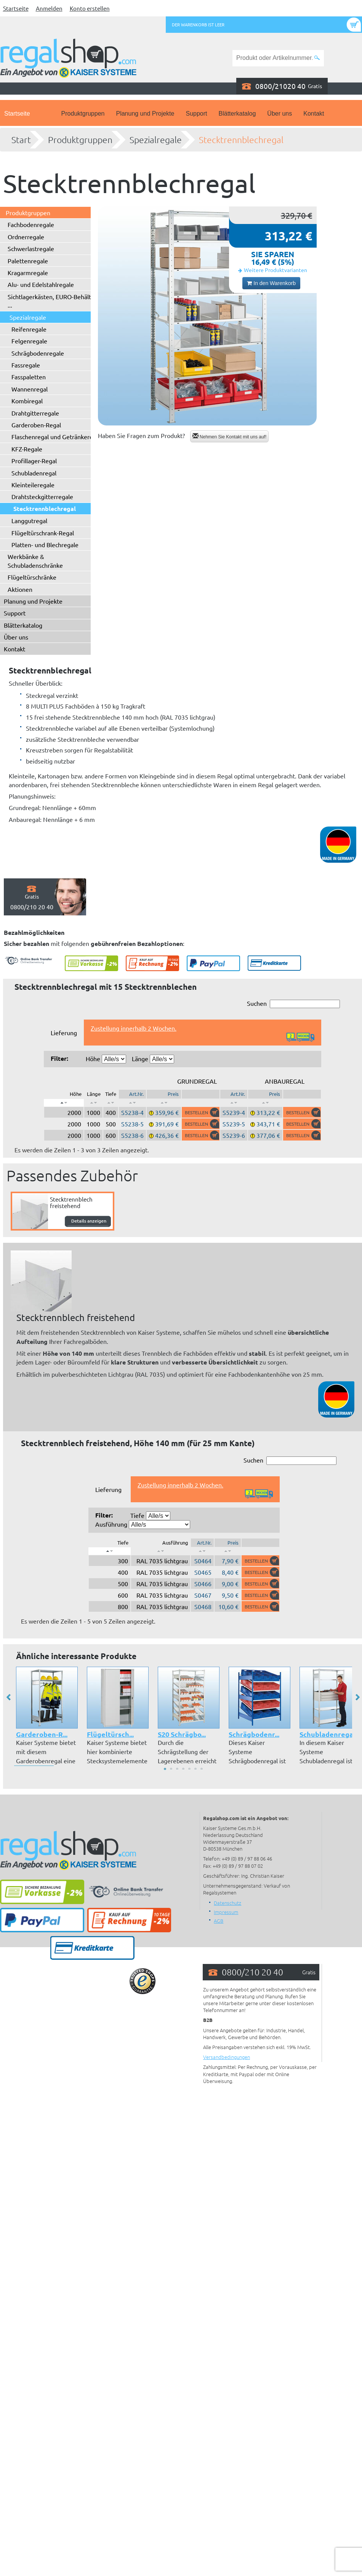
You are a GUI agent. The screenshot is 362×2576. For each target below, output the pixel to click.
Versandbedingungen (226, 2056)
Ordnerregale (26, 236)
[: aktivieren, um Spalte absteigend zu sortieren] (64, 1103)
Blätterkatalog (237, 113)
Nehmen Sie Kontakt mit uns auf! (229, 436)
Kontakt (313, 113)
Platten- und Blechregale (44, 544)
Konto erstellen (90, 8)
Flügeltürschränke (32, 577)
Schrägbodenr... (254, 1734)
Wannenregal (29, 389)
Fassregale (25, 365)
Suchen (293, 1003)
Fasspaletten (28, 376)
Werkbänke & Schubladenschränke (35, 561)
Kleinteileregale (32, 484)
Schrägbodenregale (37, 353)
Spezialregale (156, 139)
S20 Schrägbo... (182, 1734)
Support (196, 113)
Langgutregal (29, 520)
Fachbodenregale (31, 224)
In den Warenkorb (271, 283)
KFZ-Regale (26, 449)
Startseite (16, 8)
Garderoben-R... (41, 1734)
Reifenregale (28, 329)
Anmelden (49, 8)
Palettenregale (28, 260)
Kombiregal (27, 400)
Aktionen (20, 589)
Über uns (279, 113)
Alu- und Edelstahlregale (41, 284)
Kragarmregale (28, 272)
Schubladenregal (33, 473)
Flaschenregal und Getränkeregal (56, 436)
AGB (218, 1920)
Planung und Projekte (145, 113)
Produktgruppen (83, 113)
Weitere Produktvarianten (275, 269)
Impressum (226, 1911)
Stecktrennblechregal (241, 139)
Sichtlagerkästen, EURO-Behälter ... (52, 301)
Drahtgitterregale (35, 413)
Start (21, 139)
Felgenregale (29, 341)
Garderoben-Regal (36, 425)
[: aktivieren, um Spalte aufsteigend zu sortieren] (93, 1103)
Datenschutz (227, 1902)
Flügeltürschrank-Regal (42, 532)
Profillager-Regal (34, 460)
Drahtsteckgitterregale (42, 496)
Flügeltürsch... (110, 1734)
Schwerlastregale (31, 248)
